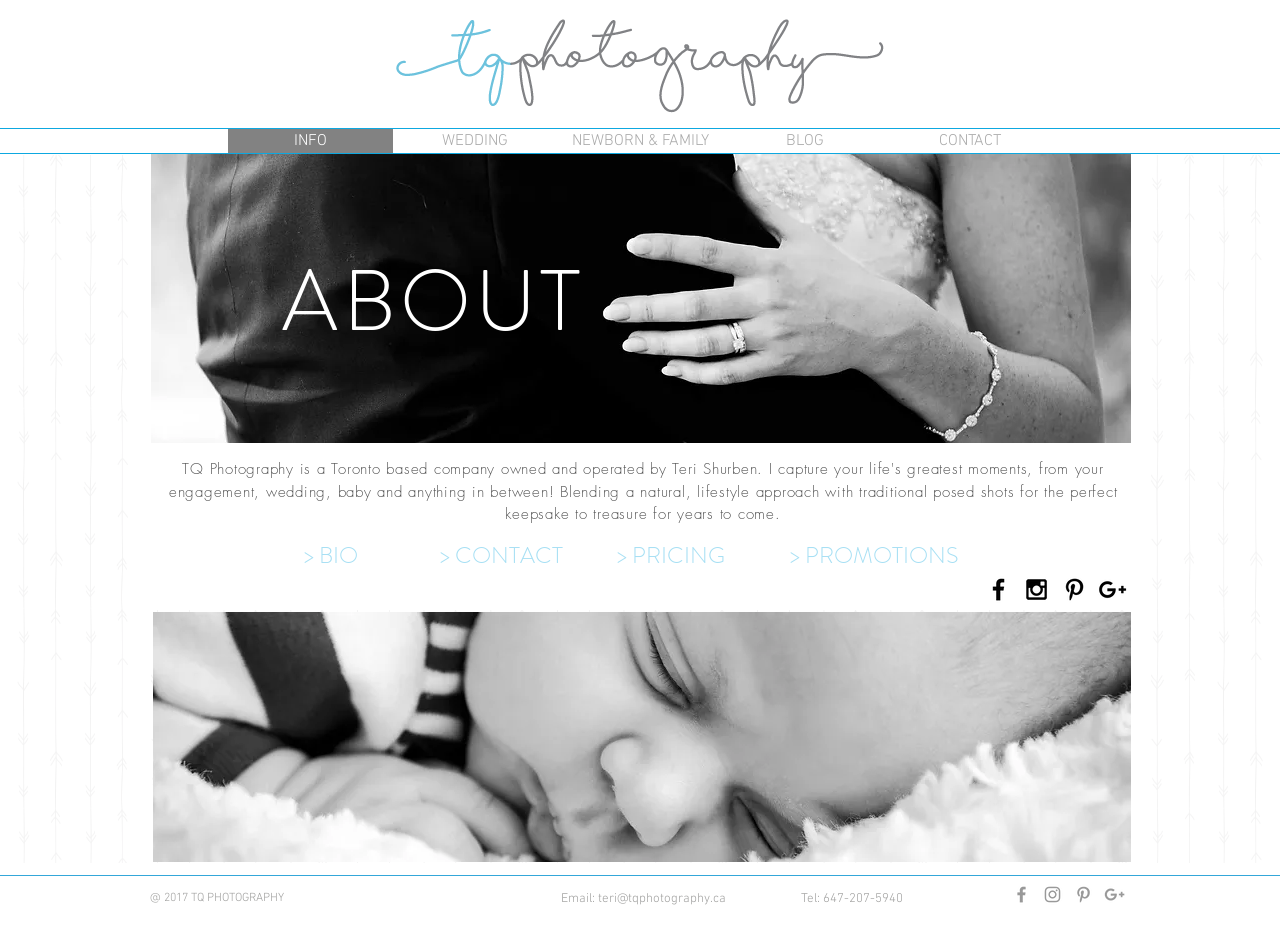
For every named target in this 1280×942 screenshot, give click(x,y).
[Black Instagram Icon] (1036, 589)
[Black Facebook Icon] (998, 589)
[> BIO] (371, 557)
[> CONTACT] (525, 557)
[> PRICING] (703, 557)
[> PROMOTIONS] (883, 557)
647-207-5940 (863, 899)
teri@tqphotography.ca (662, 899)
